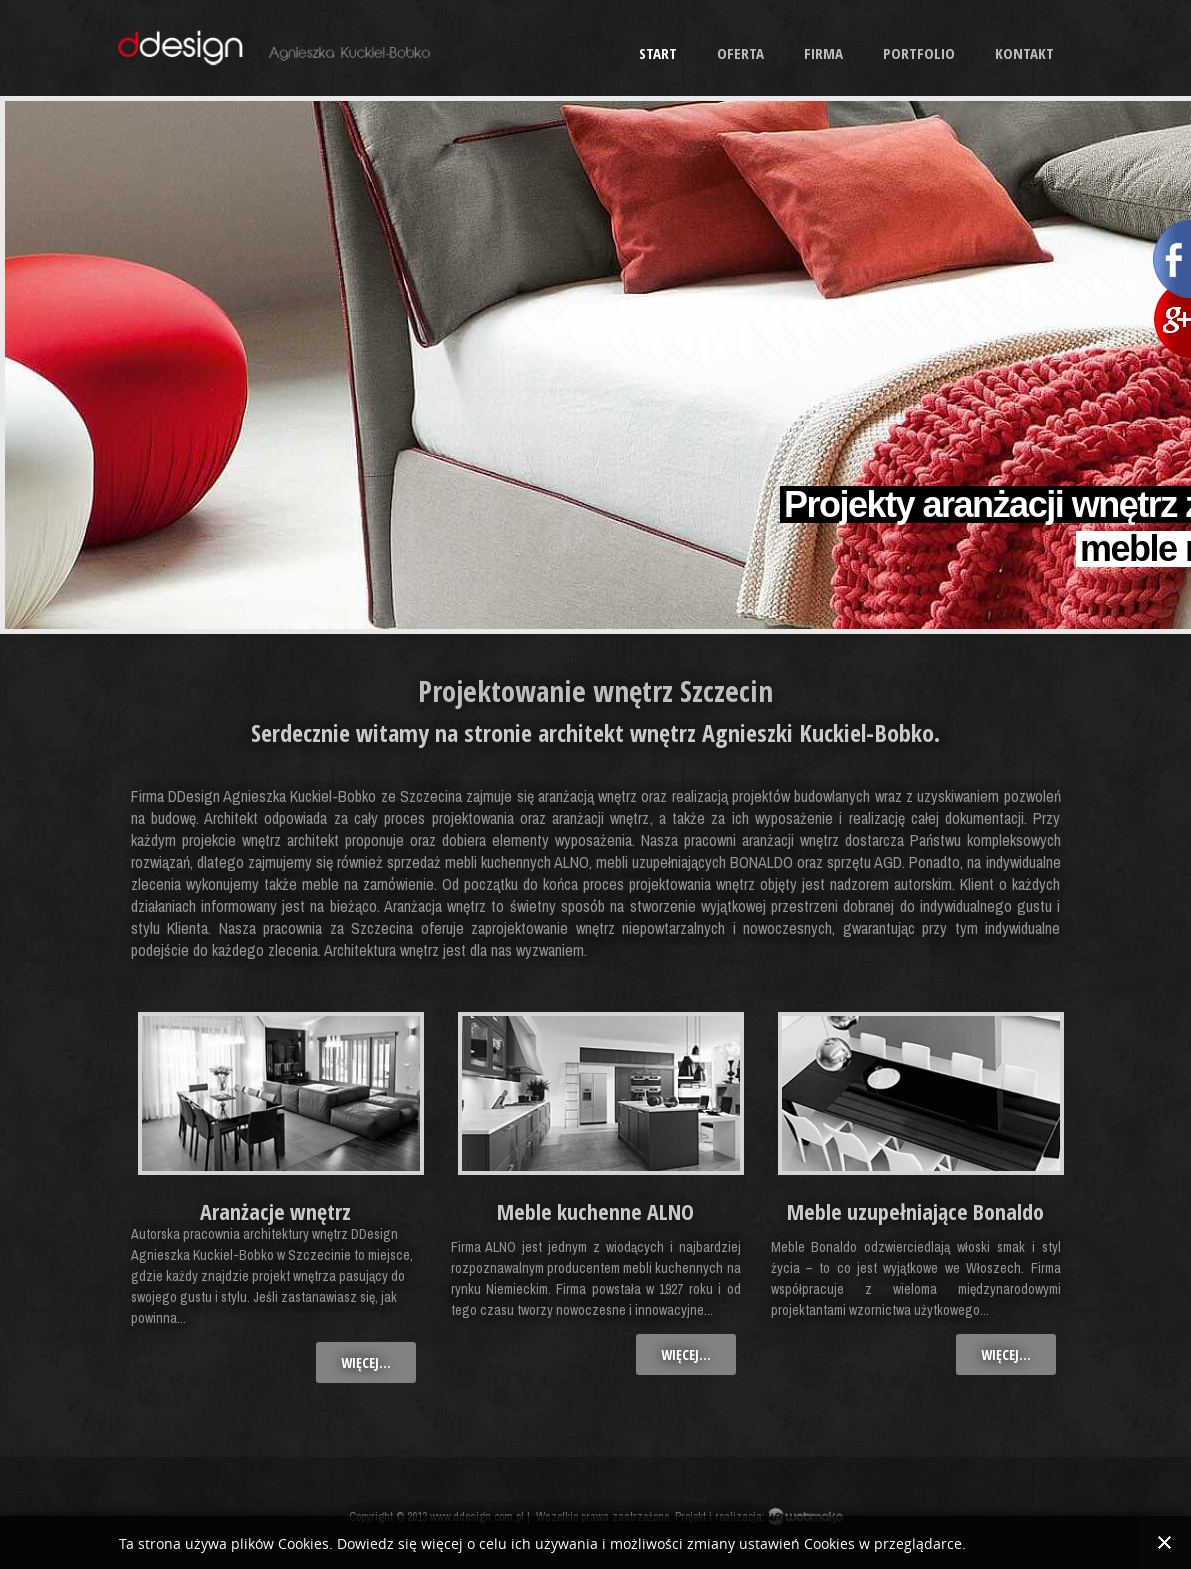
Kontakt (1024, 53)
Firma (823, 53)
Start (658, 53)
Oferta (740, 53)
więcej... (366, 1362)
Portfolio (919, 53)
